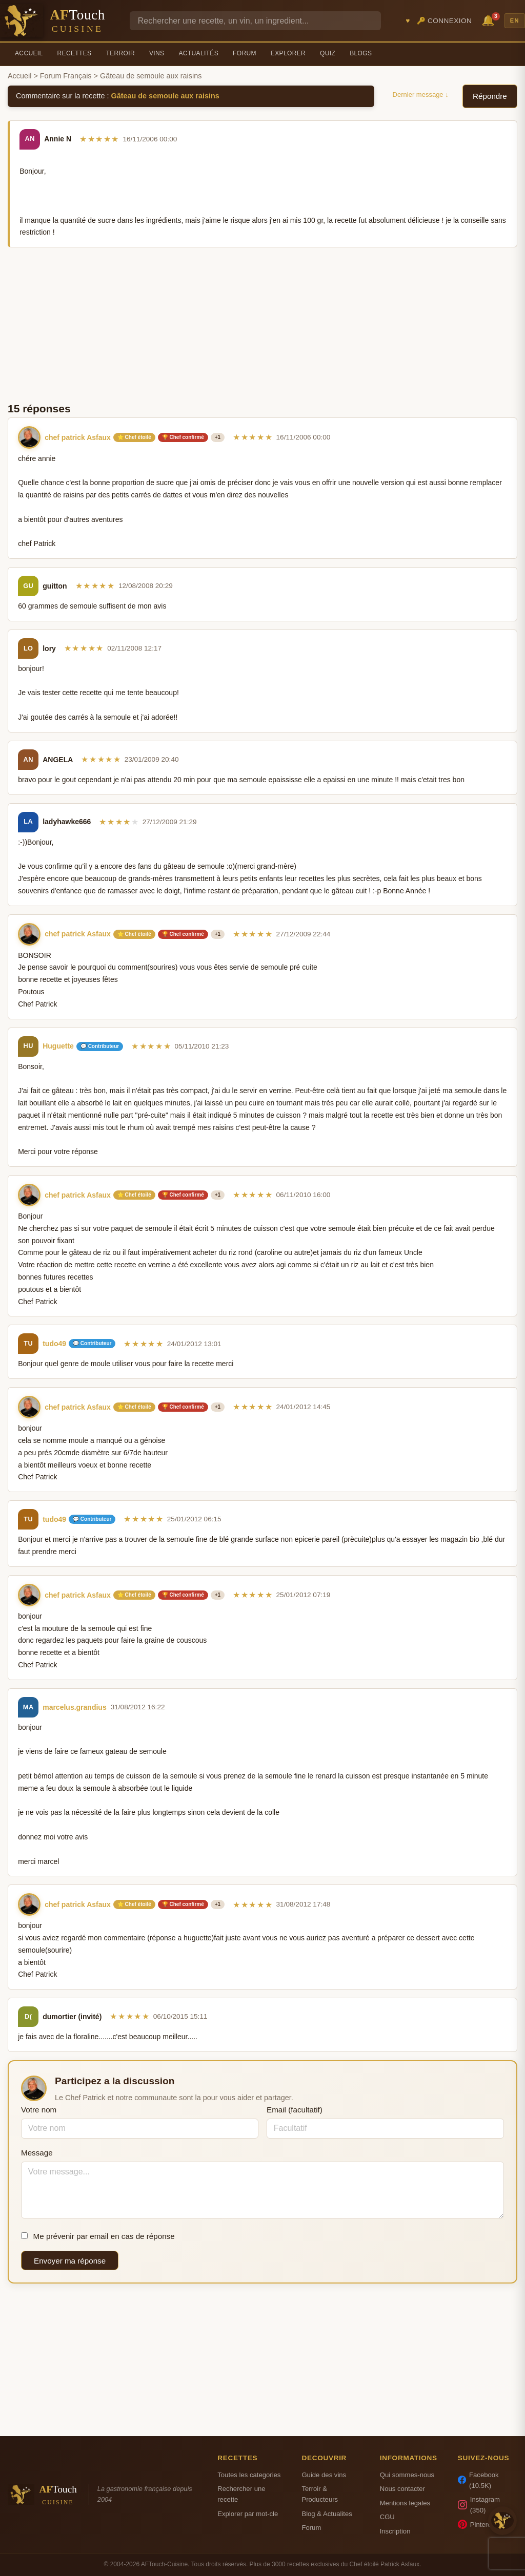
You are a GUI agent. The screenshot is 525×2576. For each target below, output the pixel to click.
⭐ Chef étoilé (134, 437)
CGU (387, 2517)
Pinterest (477, 2524)
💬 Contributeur (99, 1046)
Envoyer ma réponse (70, 2260)
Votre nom (38, 2109)
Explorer (288, 53)
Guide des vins (323, 2475)
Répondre (490, 96)
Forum (244, 53)
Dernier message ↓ (421, 94)
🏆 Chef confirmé (183, 437)
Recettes (74, 53)
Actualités (198, 53)
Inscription (395, 2531)
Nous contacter (402, 2489)
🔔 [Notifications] (489, 19)
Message (37, 2152)
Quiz (327, 53)
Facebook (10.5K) (478, 2480)
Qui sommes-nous (407, 2475)
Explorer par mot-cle (247, 2514)
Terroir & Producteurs (319, 2494)
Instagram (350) (479, 2505)
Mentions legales (405, 2503)
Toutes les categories (248, 2475)
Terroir (120, 53)
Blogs (361, 53)
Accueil (29, 53)
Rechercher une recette (241, 2494)
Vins (156, 53)
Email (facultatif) (294, 2109)
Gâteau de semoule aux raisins (165, 96)
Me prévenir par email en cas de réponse (98, 2236)
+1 (217, 437)
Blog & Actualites (326, 2514)
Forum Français (66, 76)
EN (514, 20)
